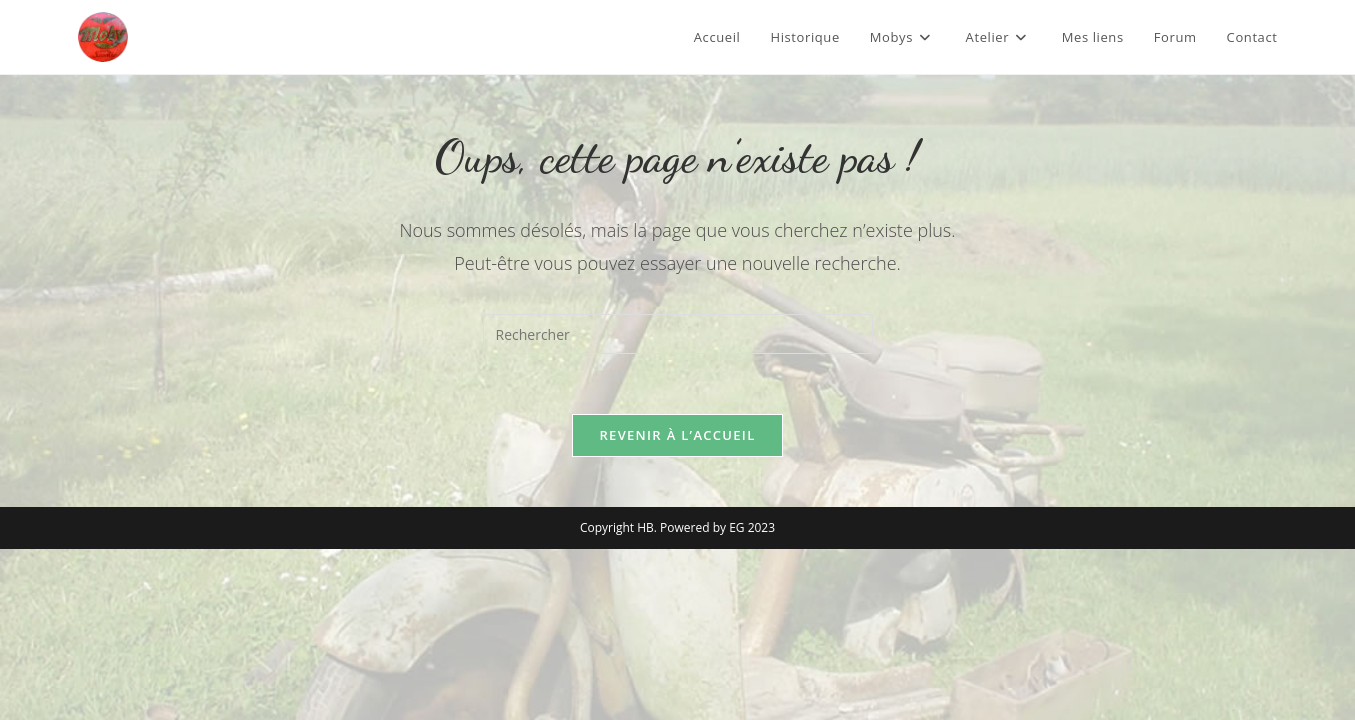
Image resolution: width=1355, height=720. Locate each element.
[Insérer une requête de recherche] (678, 334)
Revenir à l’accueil (677, 435)
